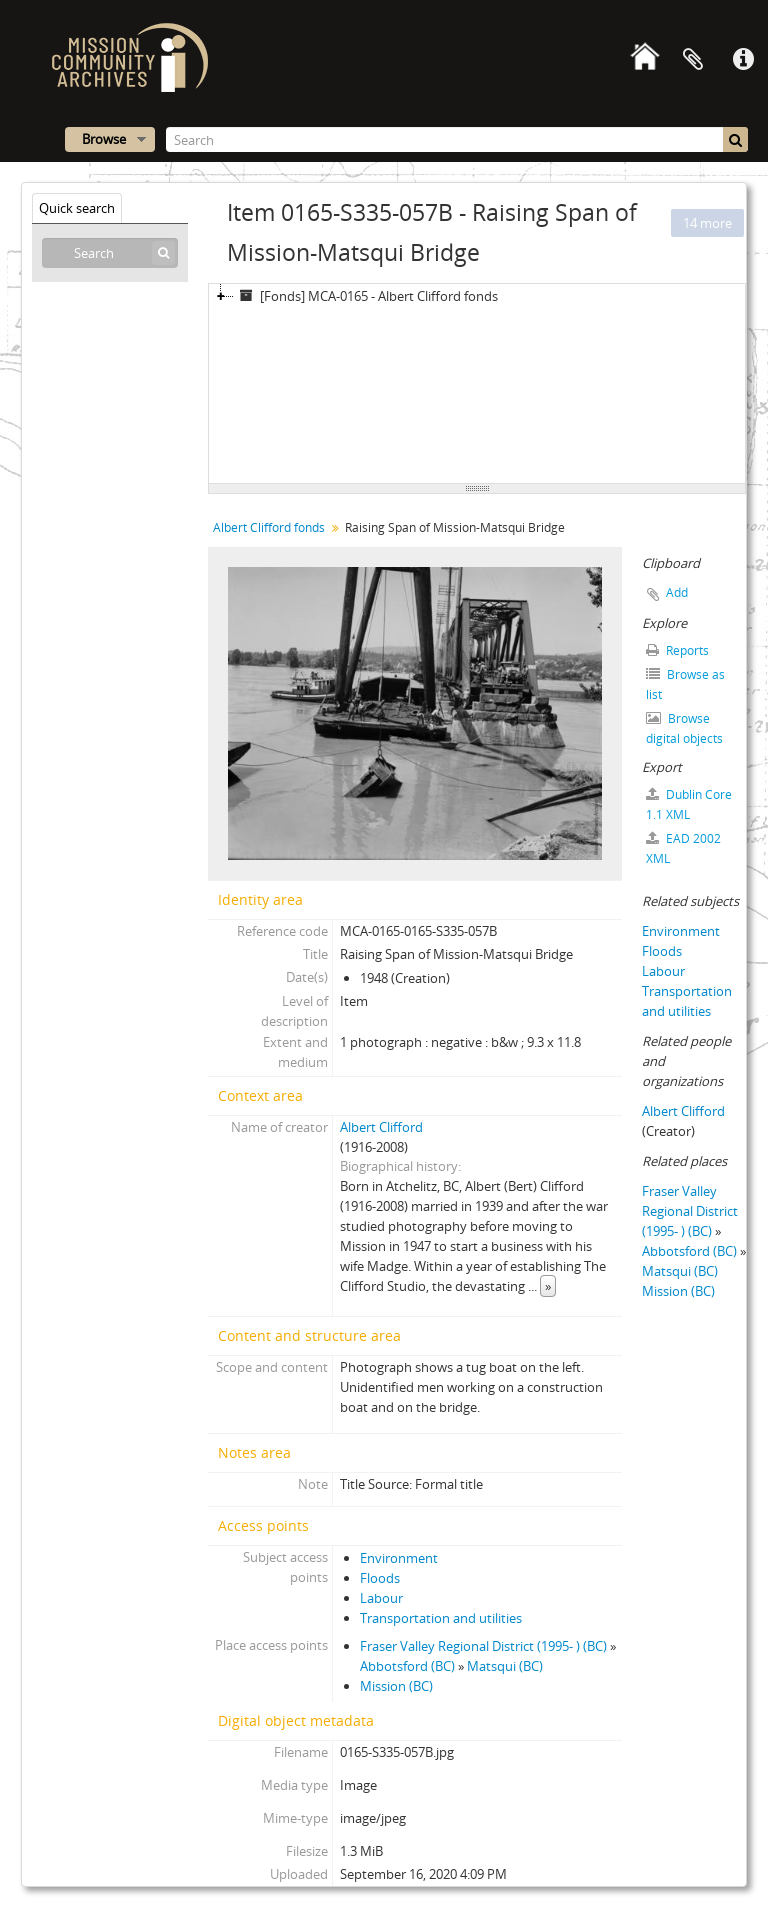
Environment (399, 1558)
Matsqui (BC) (505, 1666)
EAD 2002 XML (683, 848)
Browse (104, 139)
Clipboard (693, 60)
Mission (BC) (396, 1686)
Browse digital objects (684, 728)
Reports (677, 650)
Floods (380, 1578)
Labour (381, 1598)
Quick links (743, 60)
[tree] (477, 384)
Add (677, 592)
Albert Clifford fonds (269, 527)
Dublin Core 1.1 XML (689, 804)
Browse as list (685, 684)
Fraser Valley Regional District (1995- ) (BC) (483, 1646)
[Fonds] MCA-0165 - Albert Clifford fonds (366, 296)
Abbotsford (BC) (407, 1666)
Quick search (77, 208)
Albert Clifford (381, 1127)
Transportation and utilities (441, 1618)
